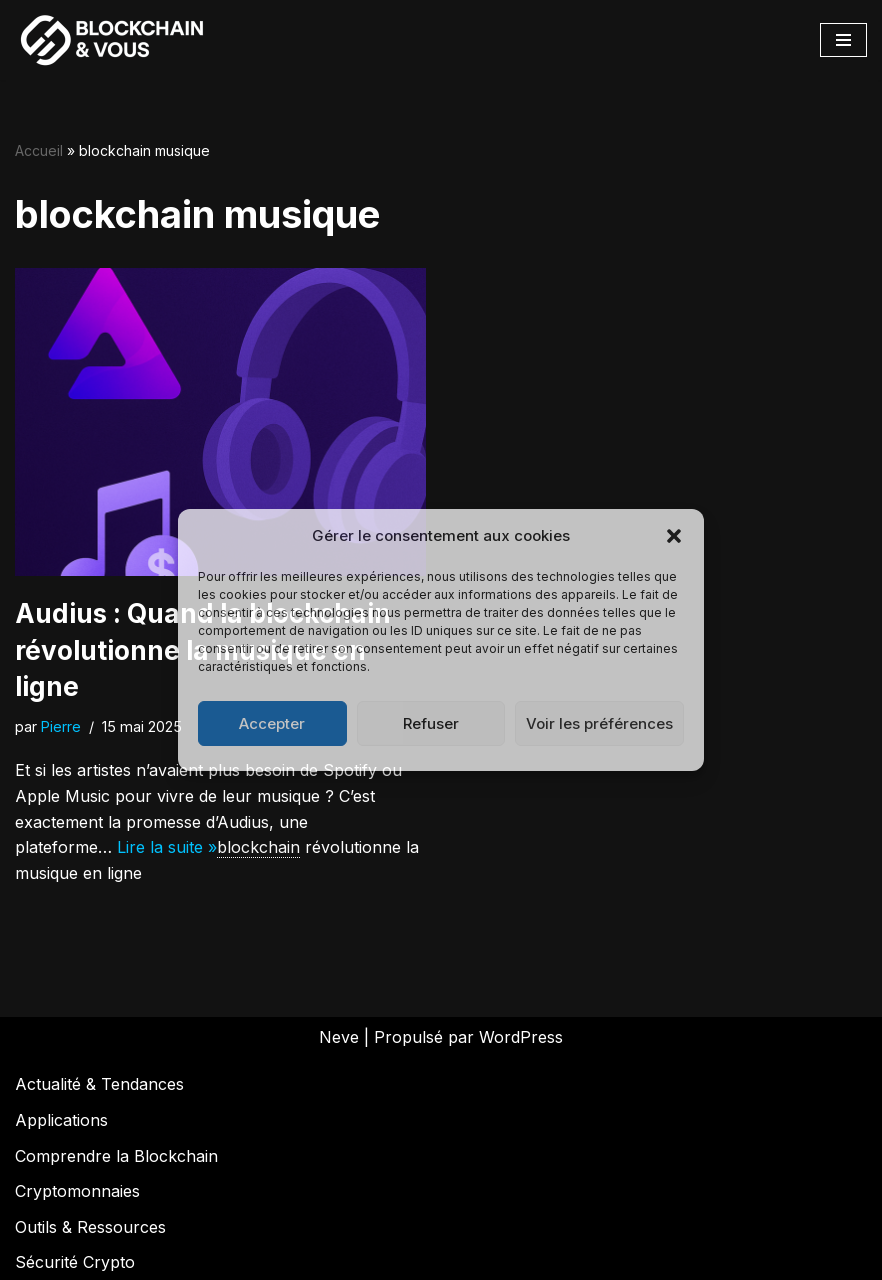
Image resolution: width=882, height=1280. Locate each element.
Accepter (272, 723)
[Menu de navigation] (843, 40)
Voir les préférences (599, 723)
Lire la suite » (167, 847)
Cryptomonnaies (77, 1191)
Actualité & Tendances (99, 1084)
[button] (674, 536)
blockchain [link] (258, 847)
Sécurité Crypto (75, 1262)
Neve (339, 1037)
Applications (61, 1120)
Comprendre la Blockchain (116, 1156)
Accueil (39, 150)
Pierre (61, 726)
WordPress (521, 1037)
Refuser (431, 723)
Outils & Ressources (90, 1227)
